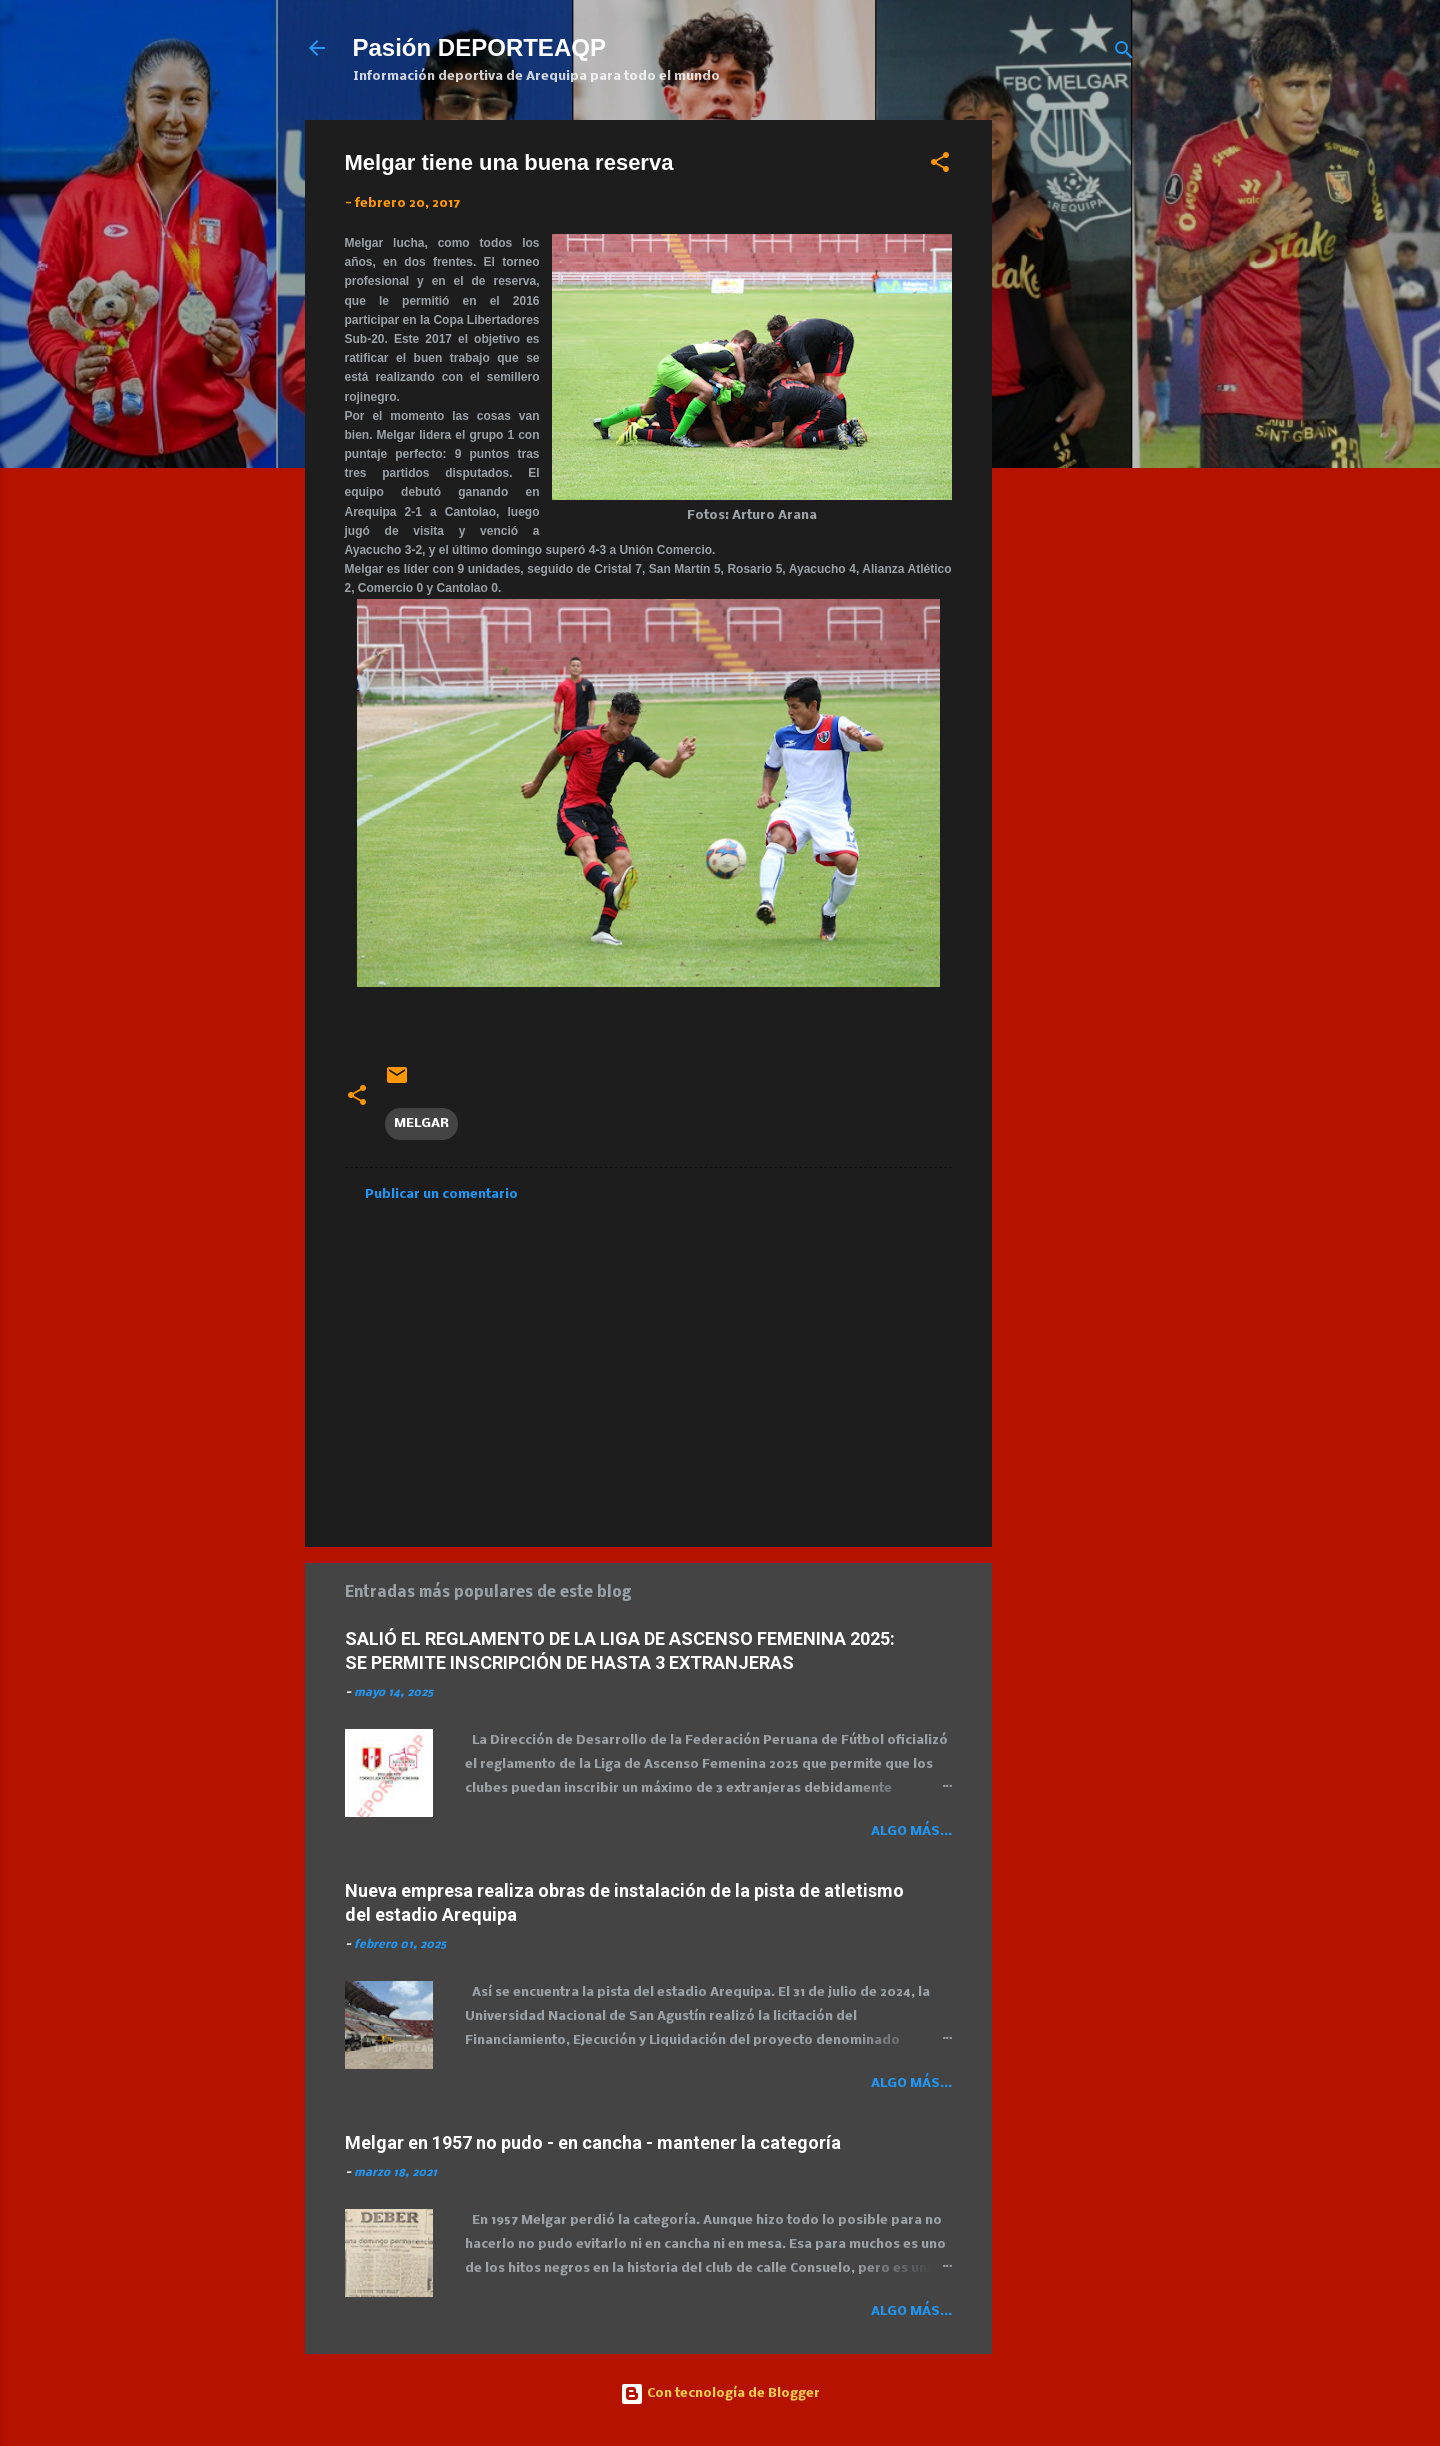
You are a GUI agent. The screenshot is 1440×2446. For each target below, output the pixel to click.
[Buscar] (1124, 54)
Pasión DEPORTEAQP (479, 47)
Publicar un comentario (441, 1194)
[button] (940, 166)
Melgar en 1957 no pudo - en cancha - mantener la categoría (593, 2142)
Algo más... (911, 1831)
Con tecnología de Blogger (720, 2393)
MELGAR (421, 1123)
